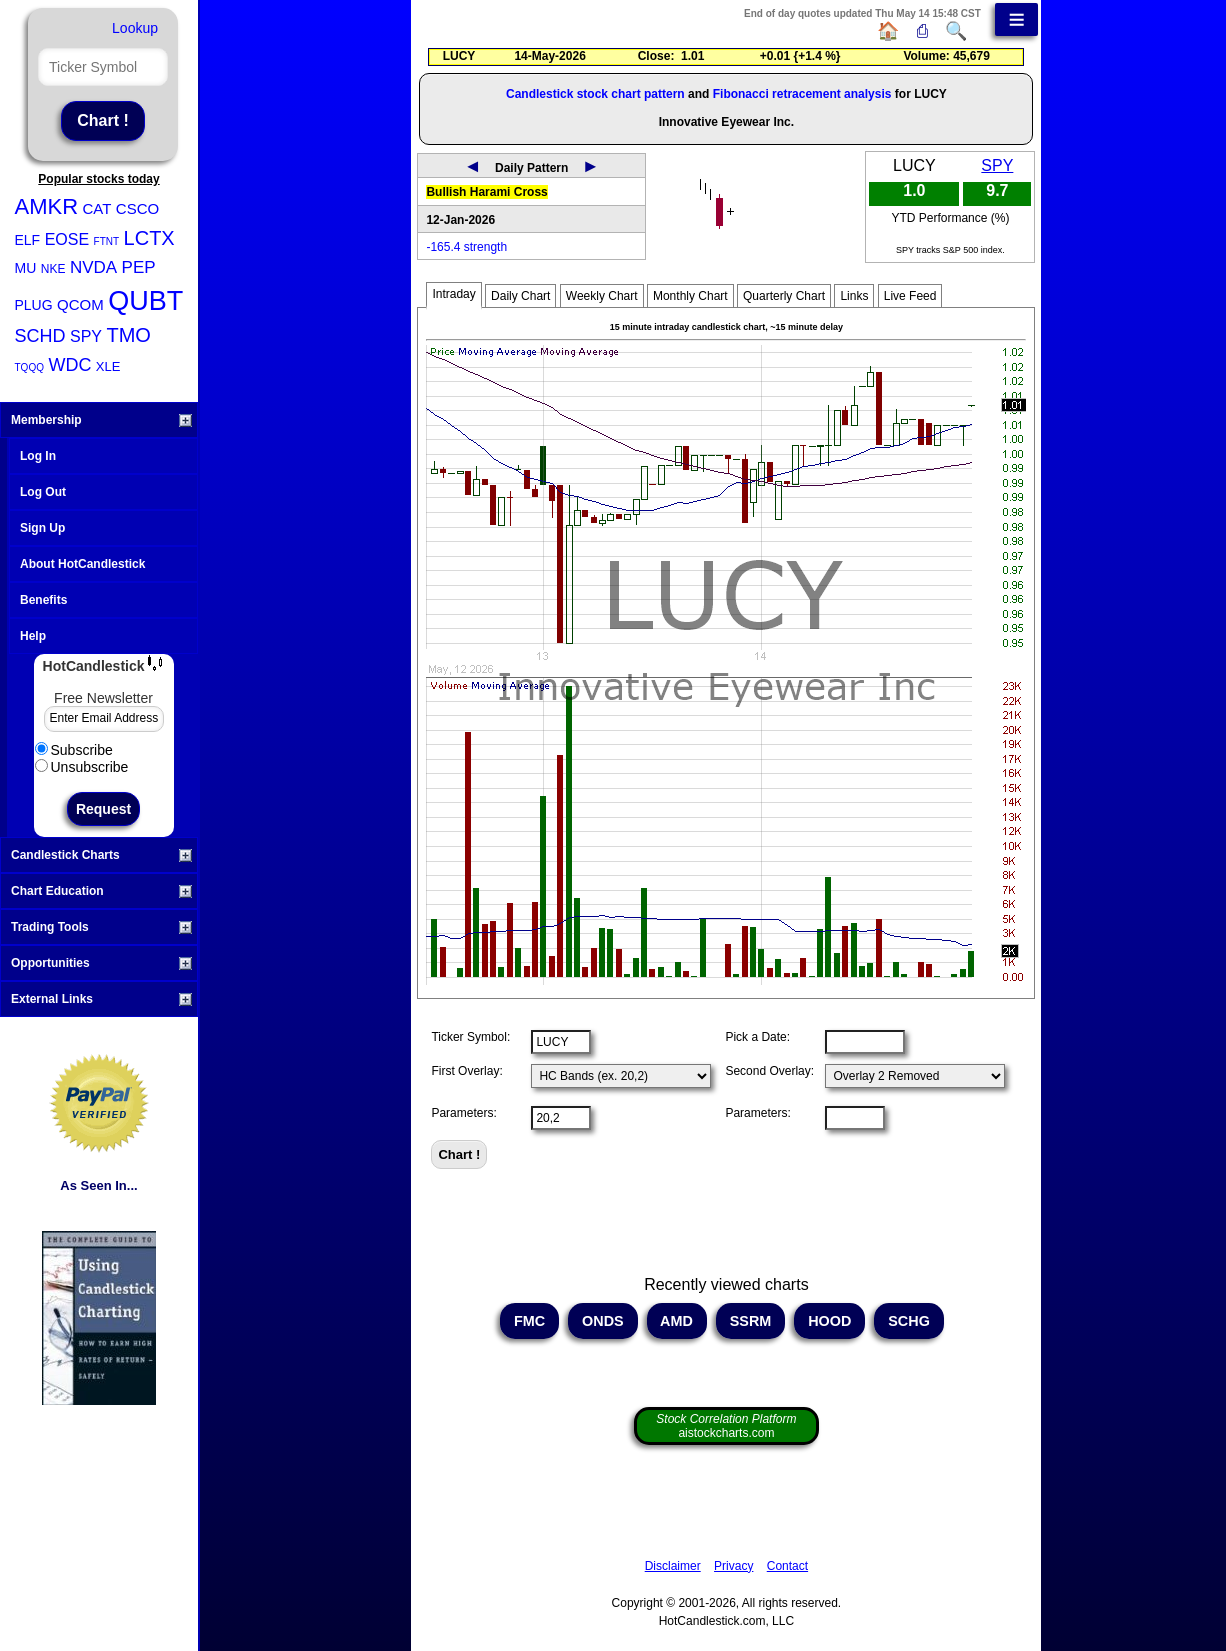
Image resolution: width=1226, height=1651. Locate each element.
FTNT (107, 241)
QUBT (145, 301)
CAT (97, 208)
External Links (101, 999)
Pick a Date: (757, 1037)
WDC (69, 365)
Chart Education (101, 891)
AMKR (47, 206)
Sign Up (42, 528)
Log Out (43, 492)
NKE (53, 269)
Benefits (43, 600)
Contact (787, 1566)
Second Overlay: (769, 1071)
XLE (108, 366)
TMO (128, 335)
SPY (86, 336)
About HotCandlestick (82, 564)
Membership (101, 420)
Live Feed (910, 296)
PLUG (34, 305)
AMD (677, 1321)
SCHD (40, 336)
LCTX (149, 238)
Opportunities (101, 963)
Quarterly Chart (784, 296)
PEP (139, 267)
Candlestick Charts (101, 855)
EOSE (67, 239)
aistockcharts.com (726, 1426)
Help (33, 636)
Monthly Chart (690, 296)
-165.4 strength (466, 247)
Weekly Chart (602, 296)
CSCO (137, 208)
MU (26, 268)
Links (854, 296)
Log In (38, 456)
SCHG (909, 1321)
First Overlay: (466, 1071)
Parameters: (463, 1113)
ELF (28, 240)
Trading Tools (101, 927)
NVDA (93, 267)
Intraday (453, 294)
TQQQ (29, 367)
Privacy (733, 1566)
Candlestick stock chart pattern (595, 94)
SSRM (751, 1321)
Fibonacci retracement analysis (802, 94)
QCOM (80, 304)
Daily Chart (520, 296)
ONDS (603, 1321)
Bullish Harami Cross (486, 192)
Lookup (135, 28)
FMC (529, 1321)
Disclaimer (673, 1566)
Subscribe (74, 750)
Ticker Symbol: (470, 1037)
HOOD (829, 1321)
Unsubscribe (82, 767)
